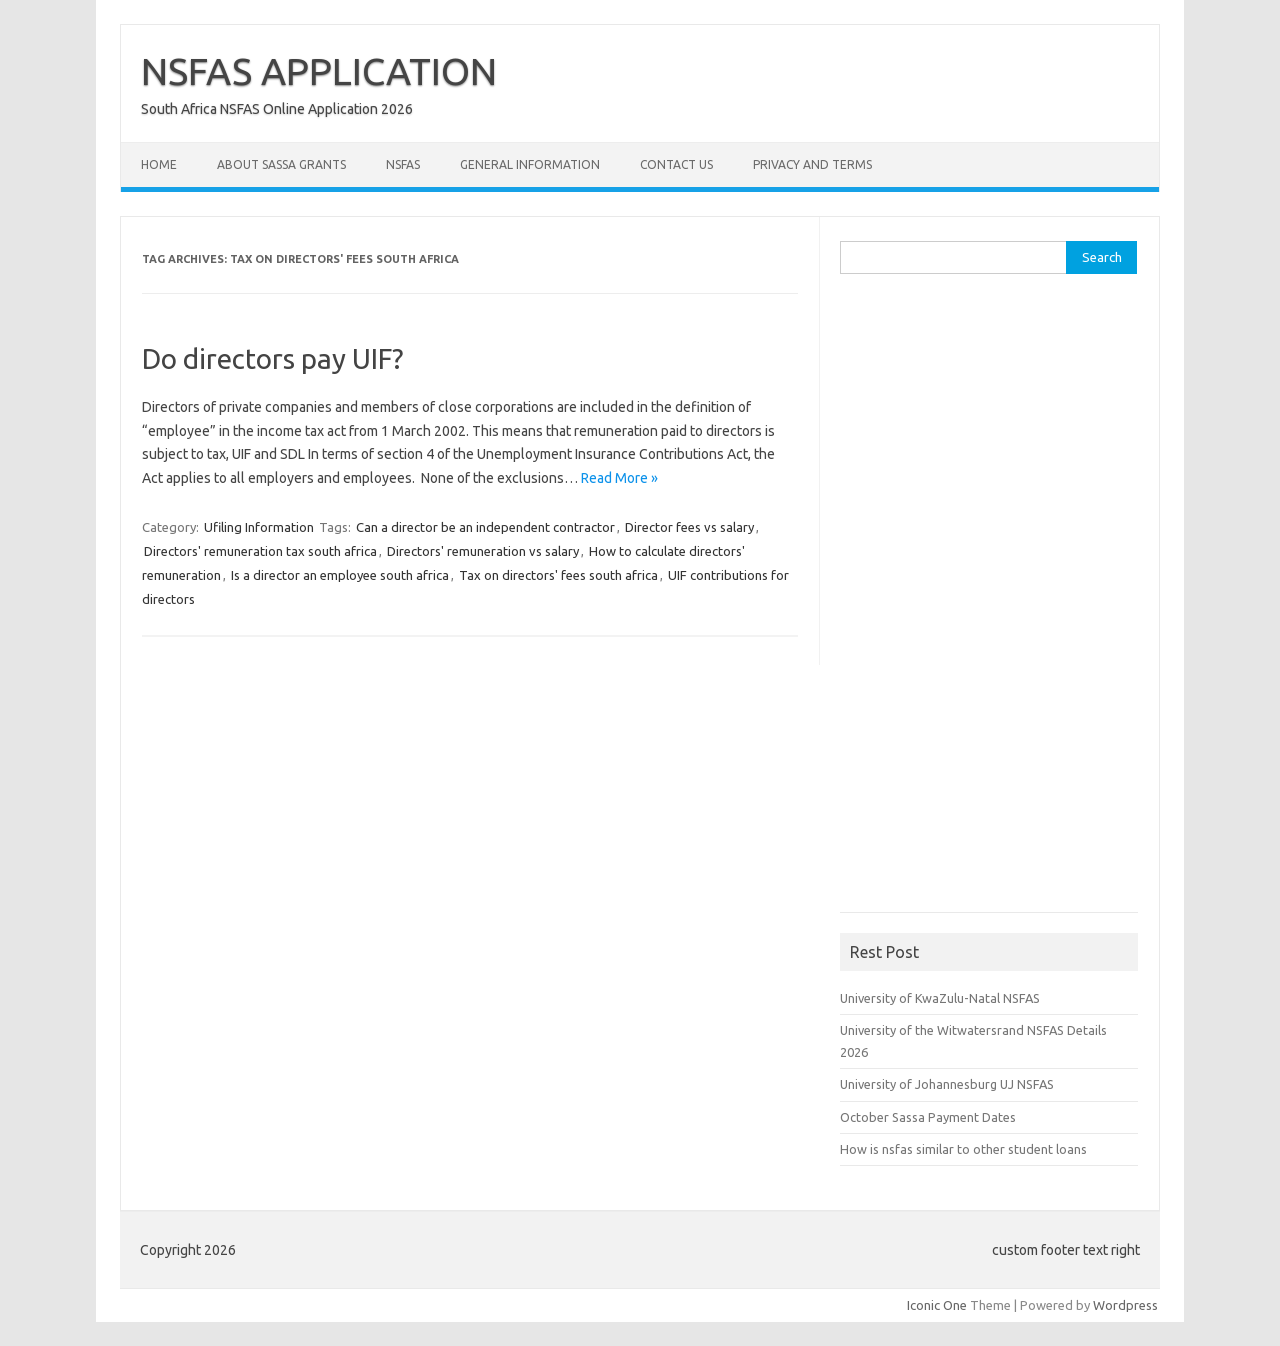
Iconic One (937, 1305)
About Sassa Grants (281, 164)
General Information (530, 164)
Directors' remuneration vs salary (483, 551)
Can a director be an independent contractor (485, 527)
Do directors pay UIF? (272, 358)
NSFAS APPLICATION (319, 71)
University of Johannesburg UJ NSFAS (947, 1084)
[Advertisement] (990, 600)
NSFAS (403, 164)
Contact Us (676, 164)
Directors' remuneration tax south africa (260, 551)
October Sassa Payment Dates (928, 1117)
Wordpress (1125, 1305)
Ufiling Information (259, 527)
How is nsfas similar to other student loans (963, 1149)
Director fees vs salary (689, 527)
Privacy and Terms (812, 164)
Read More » (619, 478)
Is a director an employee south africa (340, 575)
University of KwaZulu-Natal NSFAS (940, 998)
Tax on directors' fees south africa (558, 575)
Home (159, 164)
